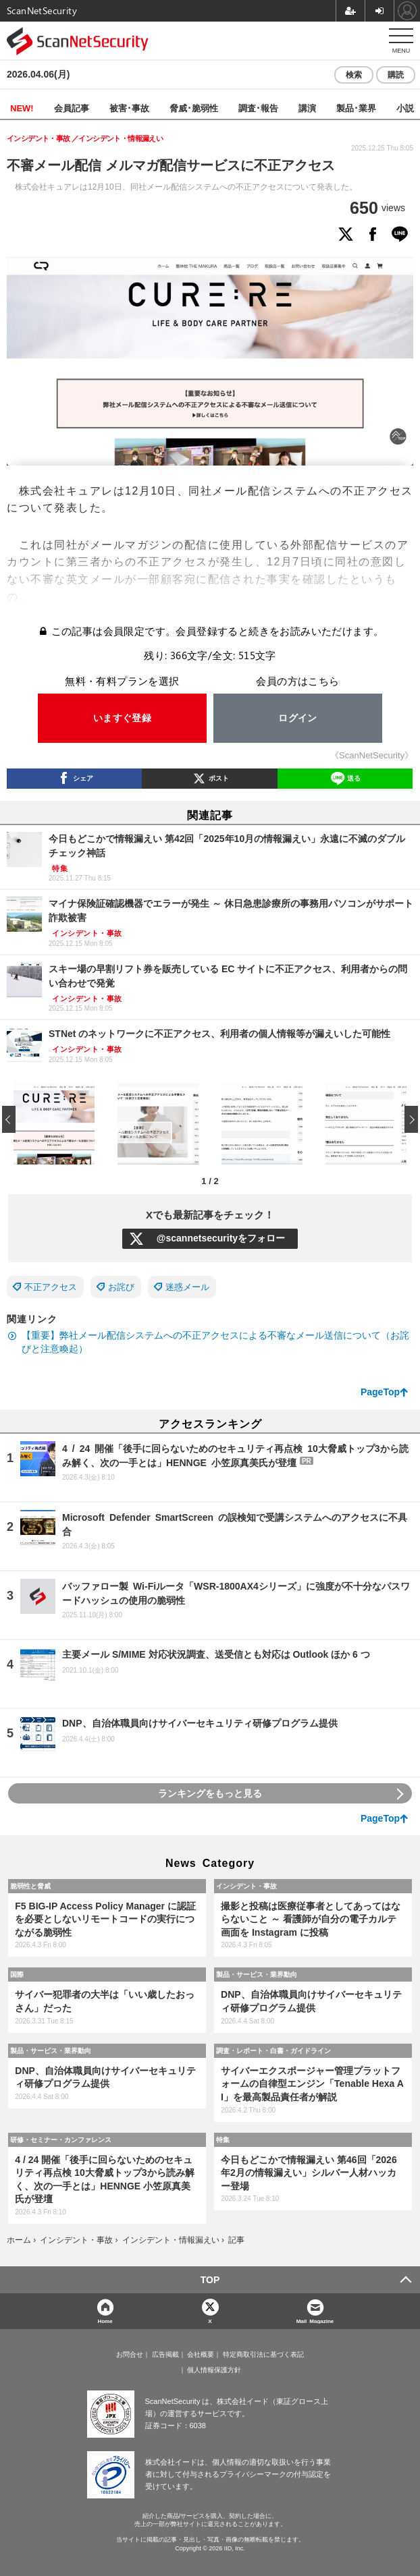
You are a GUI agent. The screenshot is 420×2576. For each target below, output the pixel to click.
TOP (210, 2279)
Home (104, 2321)
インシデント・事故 (246, 1885)
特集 (223, 2139)
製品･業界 (356, 107)
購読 (396, 75)
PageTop (380, 1392)
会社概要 (200, 2354)
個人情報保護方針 (214, 2370)
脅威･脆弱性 (193, 107)
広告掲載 (165, 2354)
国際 (17, 1974)
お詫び (121, 1287)
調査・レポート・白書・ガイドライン (273, 2050)
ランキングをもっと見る (210, 1793)
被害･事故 (129, 107)
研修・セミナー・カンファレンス (60, 2139)
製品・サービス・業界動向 (256, 1974)
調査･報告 (258, 107)
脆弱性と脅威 (30, 1885)
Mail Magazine (315, 2321)
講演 (307, 107)
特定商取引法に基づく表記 (263, 2354)
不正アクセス (50, 1287)
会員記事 (71, 107)
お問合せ (129, 2354)
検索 (354, 75)
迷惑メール (187, 1287)
